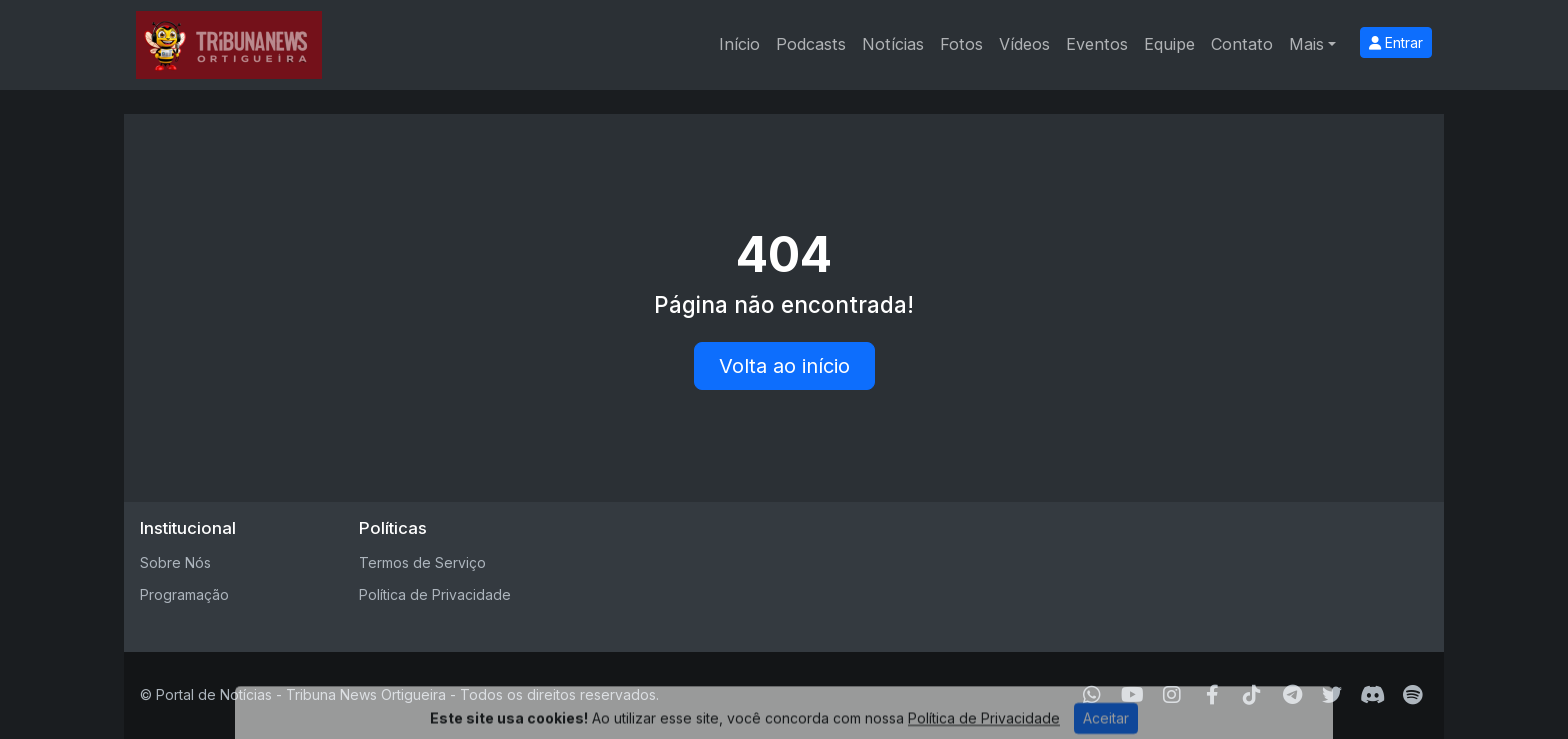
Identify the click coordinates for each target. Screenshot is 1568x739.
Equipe (1169, 44)
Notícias (893, 44)
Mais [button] (1306, 44)
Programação (184, 594)
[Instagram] (1172, 695)
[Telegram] (1292, 695)
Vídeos (1024, 44)
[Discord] (1372, 695)
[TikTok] (1252, 695)
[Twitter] (1332, 695)
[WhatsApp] (1092, 695)
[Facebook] (1212, 695)
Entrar (1396, 42)
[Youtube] (1132, 695)
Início (739, 44)
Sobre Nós (175, 562)
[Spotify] (1412, 695)
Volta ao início (784, 366)
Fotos (961, 44)
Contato (1242, 44)
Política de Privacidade (435, 594)
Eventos (1097, 44)
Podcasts (811, 44)
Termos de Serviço (422, 562)
